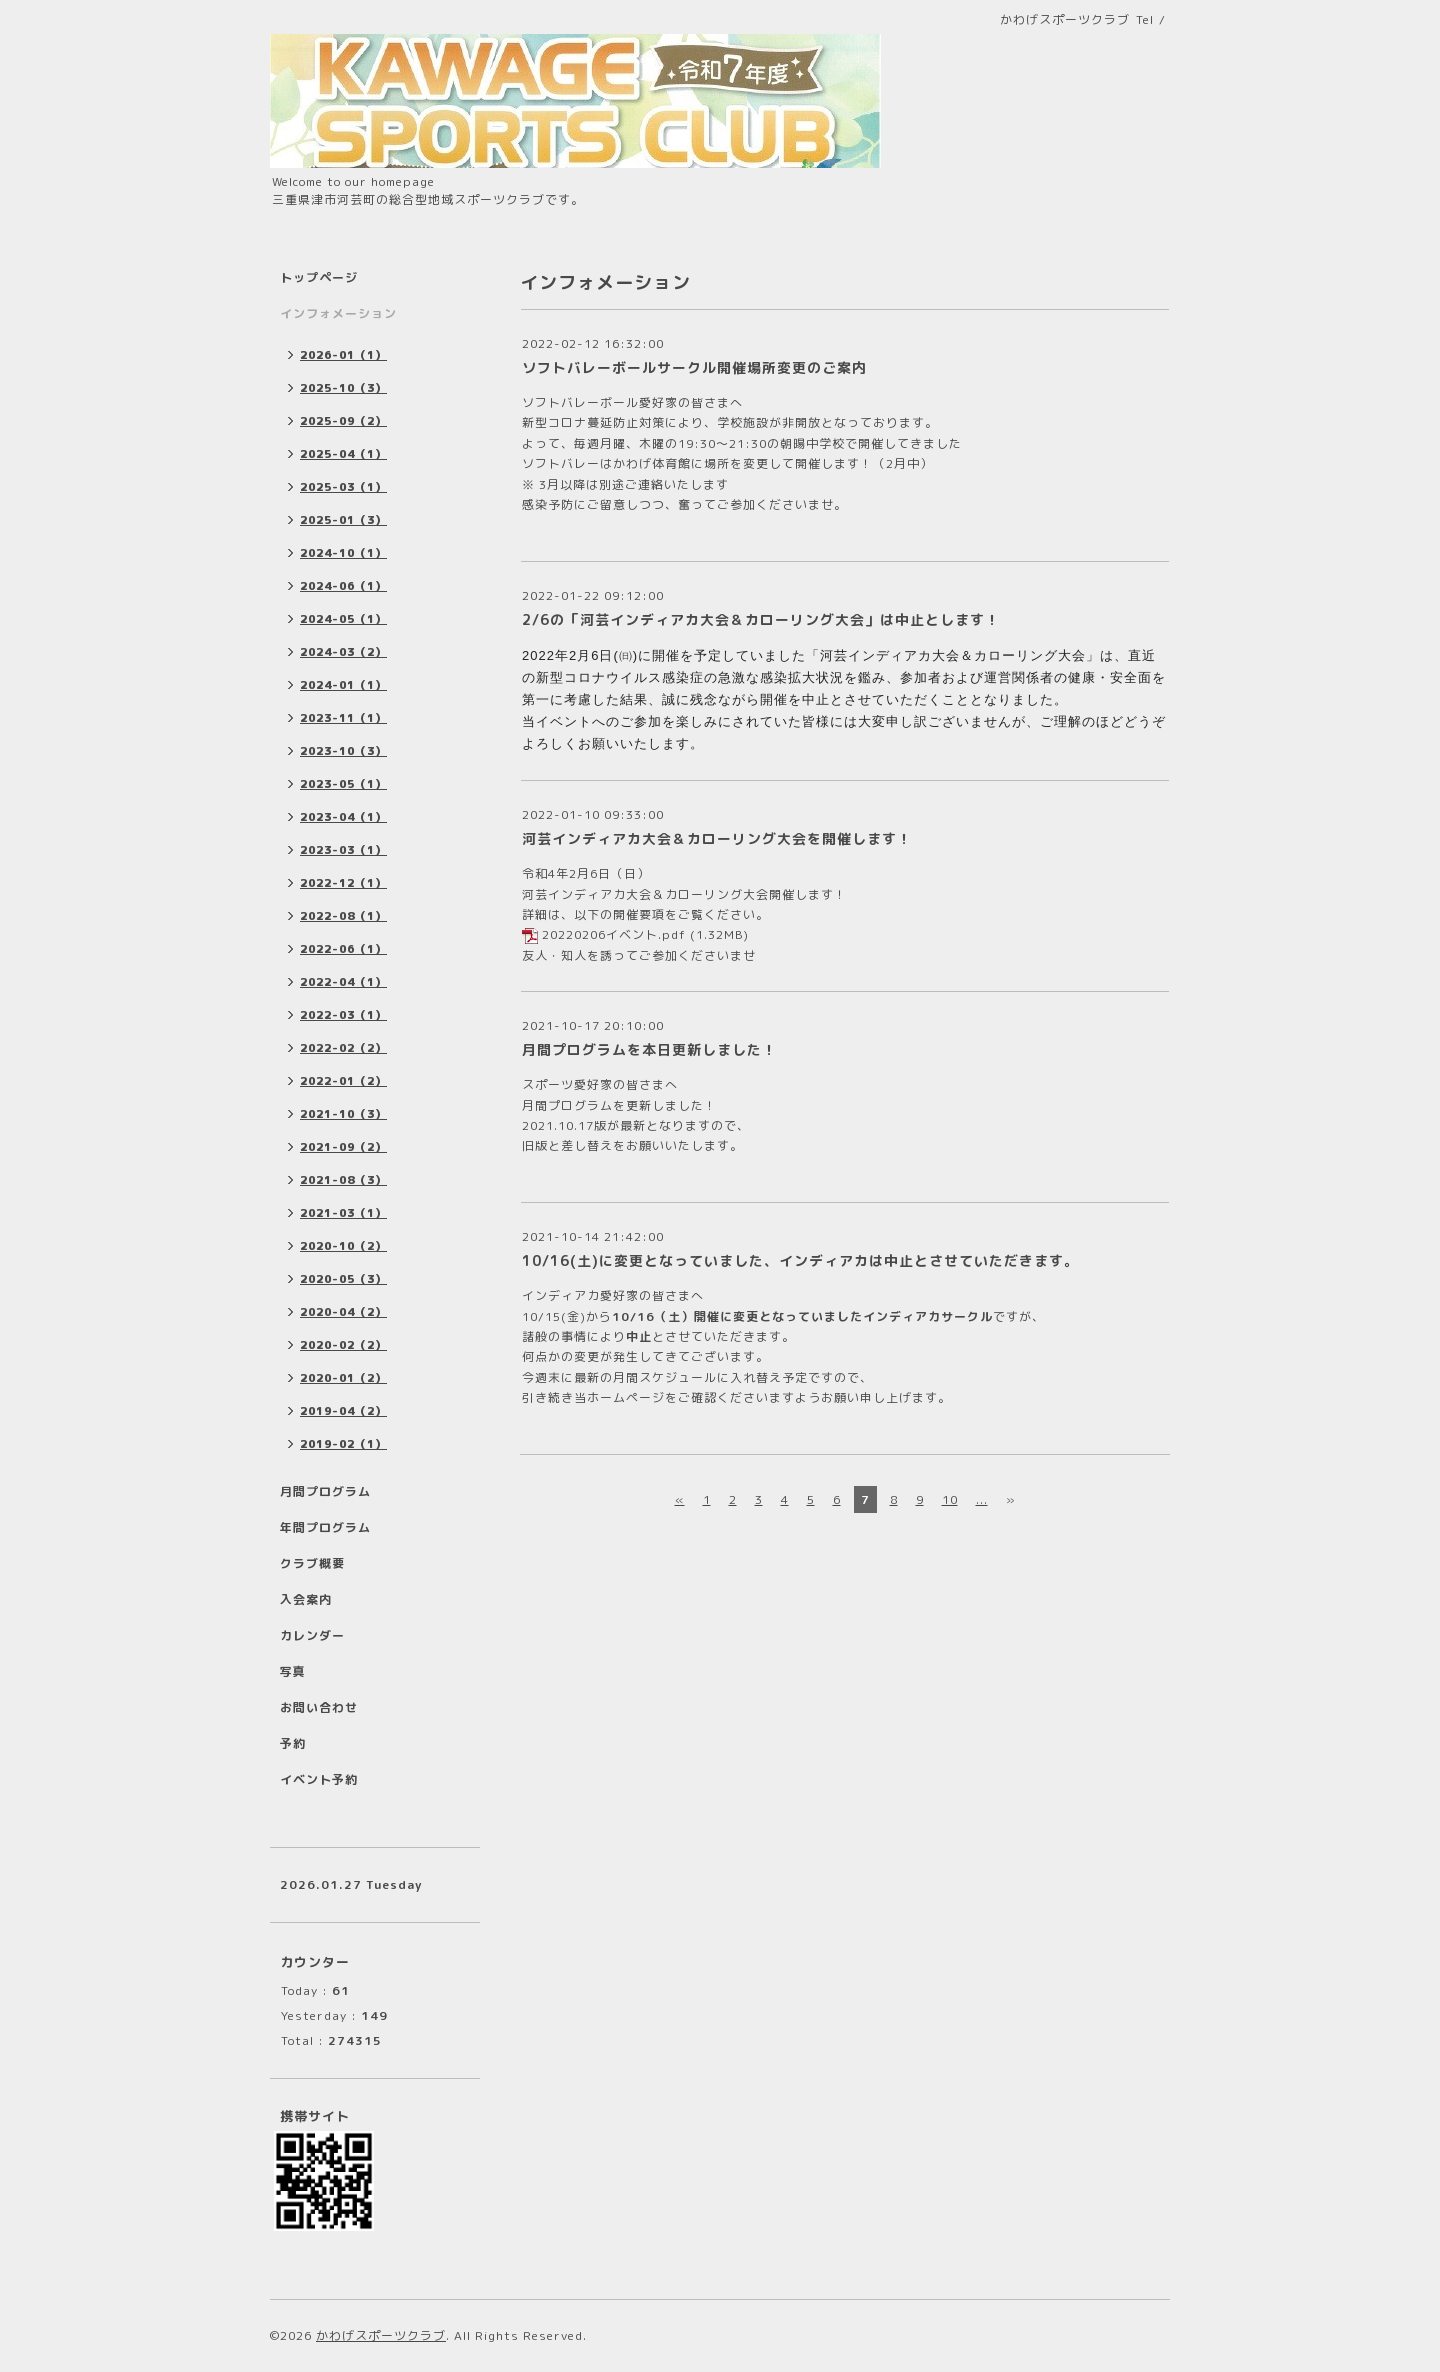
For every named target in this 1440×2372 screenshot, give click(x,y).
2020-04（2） (343, 1312)
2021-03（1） (343, 1213)
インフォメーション (338, 313)
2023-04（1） (343, 817)
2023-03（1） (343, 850)
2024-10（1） (343, 553)
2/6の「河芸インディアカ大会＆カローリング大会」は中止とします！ (761, 619)
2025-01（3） (343, 520)
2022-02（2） (343, 1048)
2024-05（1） (343, 619)
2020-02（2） (343, 1345)
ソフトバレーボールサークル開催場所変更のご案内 (694, 367)
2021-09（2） (343, 1147)
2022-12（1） (343, 883)
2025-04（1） (343, 454)
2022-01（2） (343, 1081)
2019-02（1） (343, 1444)
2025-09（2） (343, 421)
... (982, 1499)
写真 (293, 1671)
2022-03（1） (343, 1015)
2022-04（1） (343, 982)
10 (950, 1499)
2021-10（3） (343, 1114)
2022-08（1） (343, 916)
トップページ (319, 277)
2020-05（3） (343, 1279)
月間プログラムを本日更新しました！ (649, 1049)
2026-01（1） (343, 355)
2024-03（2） (343, 652)
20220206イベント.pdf (614, 934)
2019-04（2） (343, 1411)
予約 (293, 1743)
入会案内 (306, 1599)
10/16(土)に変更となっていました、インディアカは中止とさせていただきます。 (800, 1260)
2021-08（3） (343, 1180)
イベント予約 (319, 1779)
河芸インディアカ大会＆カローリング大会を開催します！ (717, 838)
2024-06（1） (343, 586)
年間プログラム (325, 1527)
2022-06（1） (343, 949)
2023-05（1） (343, 784)
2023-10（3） (343, 751)
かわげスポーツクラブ (381, 2335)
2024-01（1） (343, 685)
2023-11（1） (343, 718)
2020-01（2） (343, 1378)
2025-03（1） (343, 487)
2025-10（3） (343, 388)
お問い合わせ (319, 1707)
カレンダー (312, 1635)
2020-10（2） (343, 1246)
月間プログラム (325, 1491)
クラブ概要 (312, 1563)
